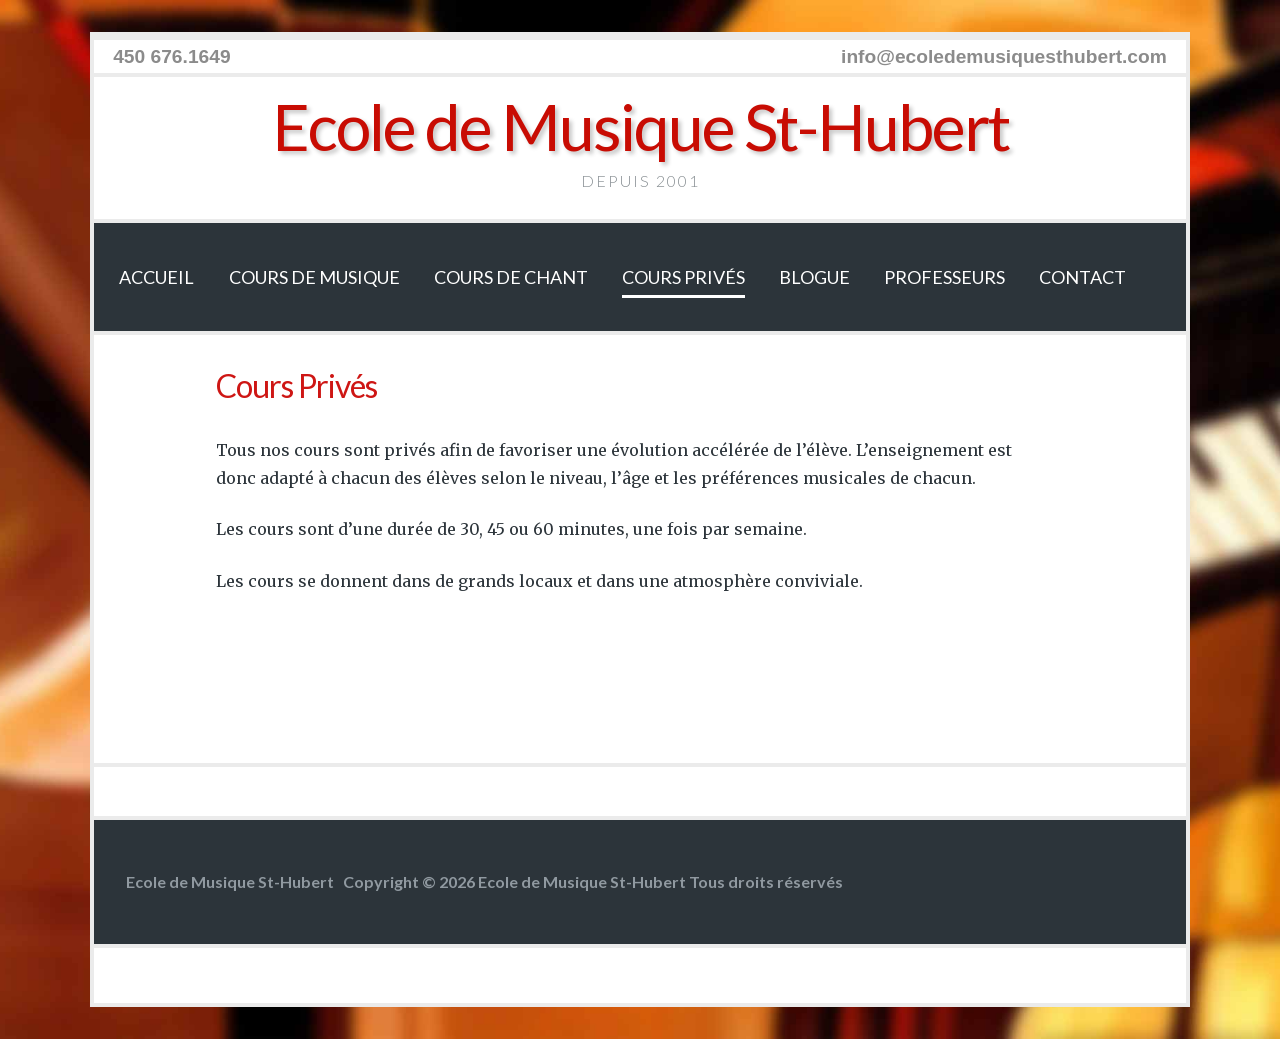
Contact (1082, 277)
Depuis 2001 (640, 180)
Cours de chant (511, 277)
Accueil (156, 277)
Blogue (814, 277)
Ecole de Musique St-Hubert (640, 126)
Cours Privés (683, 277)
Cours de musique (314, 277)
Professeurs (944, 277)
